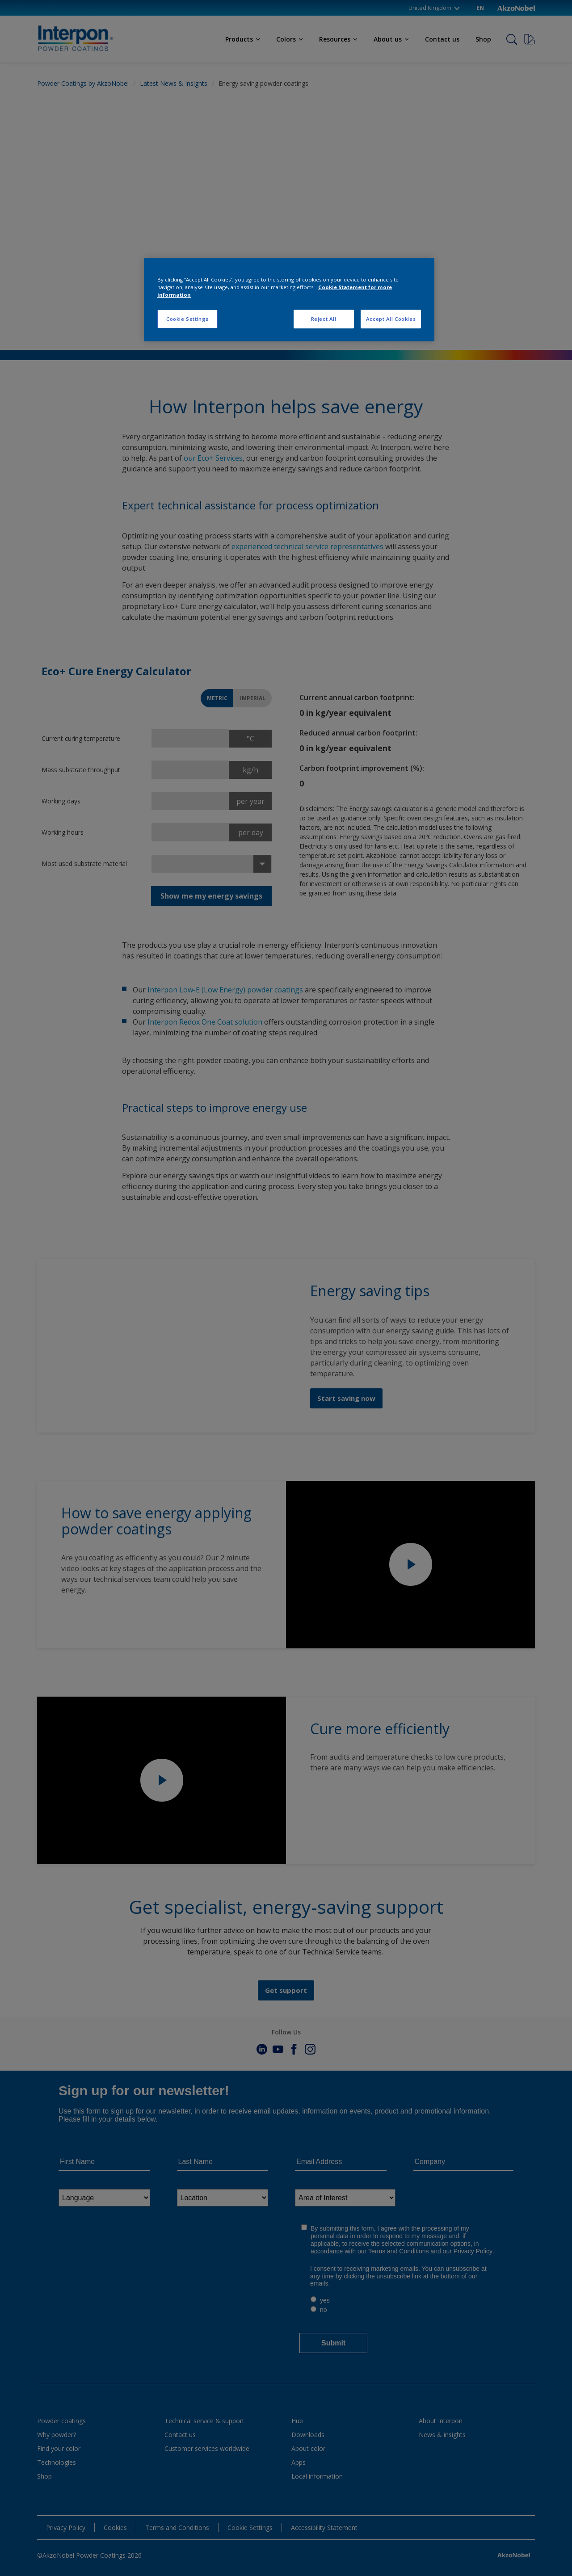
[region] (289, 299)
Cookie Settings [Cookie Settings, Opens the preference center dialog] (187, 318)
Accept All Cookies (391, 318)
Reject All (323, 318)
